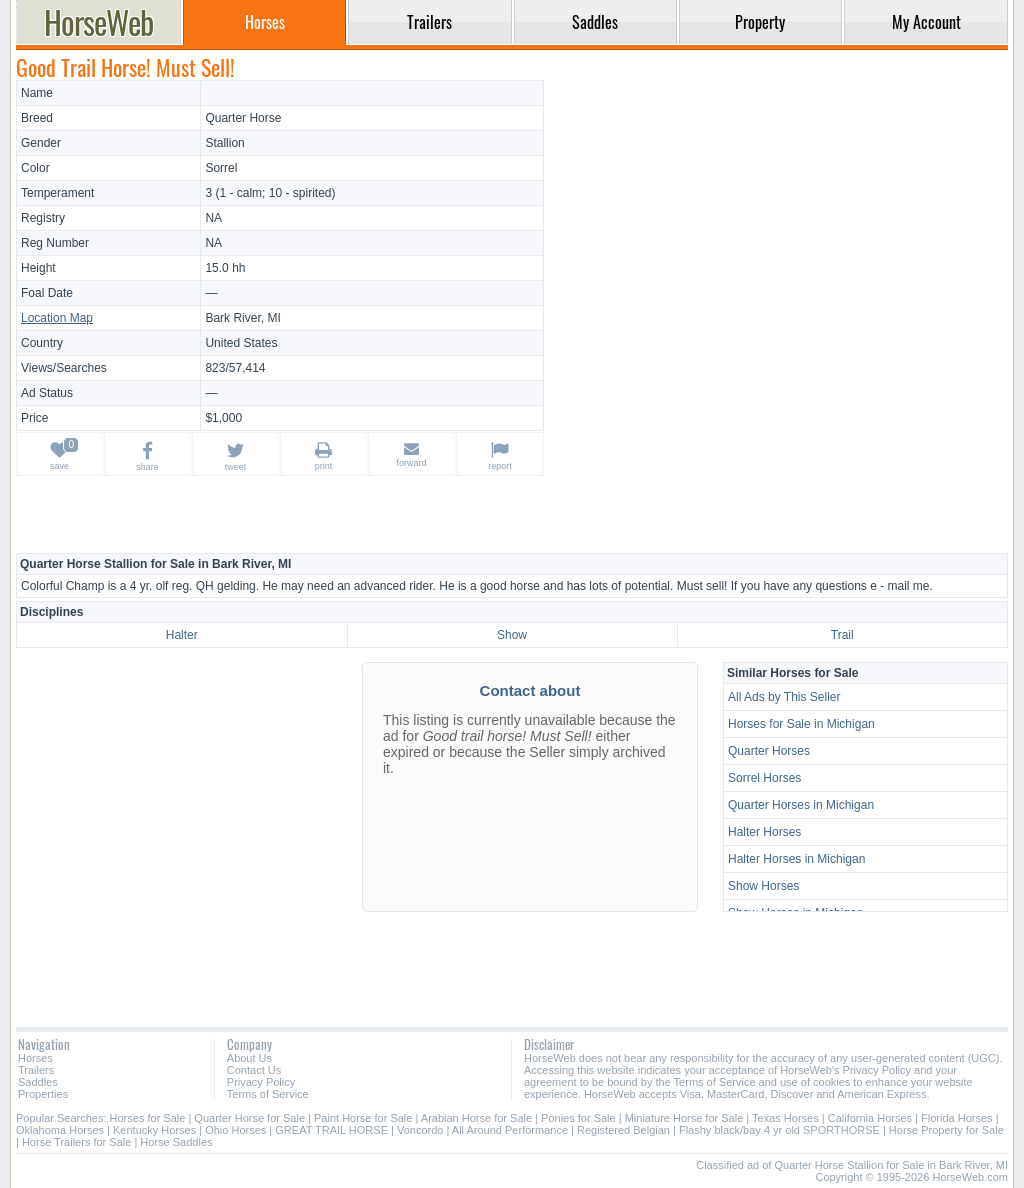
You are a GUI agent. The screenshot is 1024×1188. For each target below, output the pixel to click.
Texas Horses (785, 1118)
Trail (842, 635)
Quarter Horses (769, 751)
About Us (249, 1058)
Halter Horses (764, 832)
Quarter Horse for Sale (249, 1118)
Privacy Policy (261, 1082)
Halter (182, 635)
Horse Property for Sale (946, 1130)
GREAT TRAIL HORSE (331, 1130)
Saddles (38, 1082)
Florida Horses (957, 1118)
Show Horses (763, 886)
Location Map (57, 318)
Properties (43, 1094)
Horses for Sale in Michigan (801, 724)
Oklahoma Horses (60, 1130)
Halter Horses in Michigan (796, 859)
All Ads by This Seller (784, 697)
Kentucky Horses (154, 1130)
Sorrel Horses (764, 778)
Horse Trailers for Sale (76, 1142)
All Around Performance (510, 1130)
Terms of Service (268, 1094)
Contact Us (254, 1070)
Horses (35, 1058)
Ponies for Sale (578, 1118)
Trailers (36, 1070)
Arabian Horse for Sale (476, 1118)
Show (512, 635)
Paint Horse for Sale (363, 1118)
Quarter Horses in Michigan (801, 805)
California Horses (870, 1118)
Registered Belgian (623, 1130)
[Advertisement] (779, 220)
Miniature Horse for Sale (684, 1118)
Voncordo (420, 1130)
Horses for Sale (148, 1118)
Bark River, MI (242, 318)
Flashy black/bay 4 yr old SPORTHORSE (779, 1130)
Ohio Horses (235, 1130)
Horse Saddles (176, 1142)
